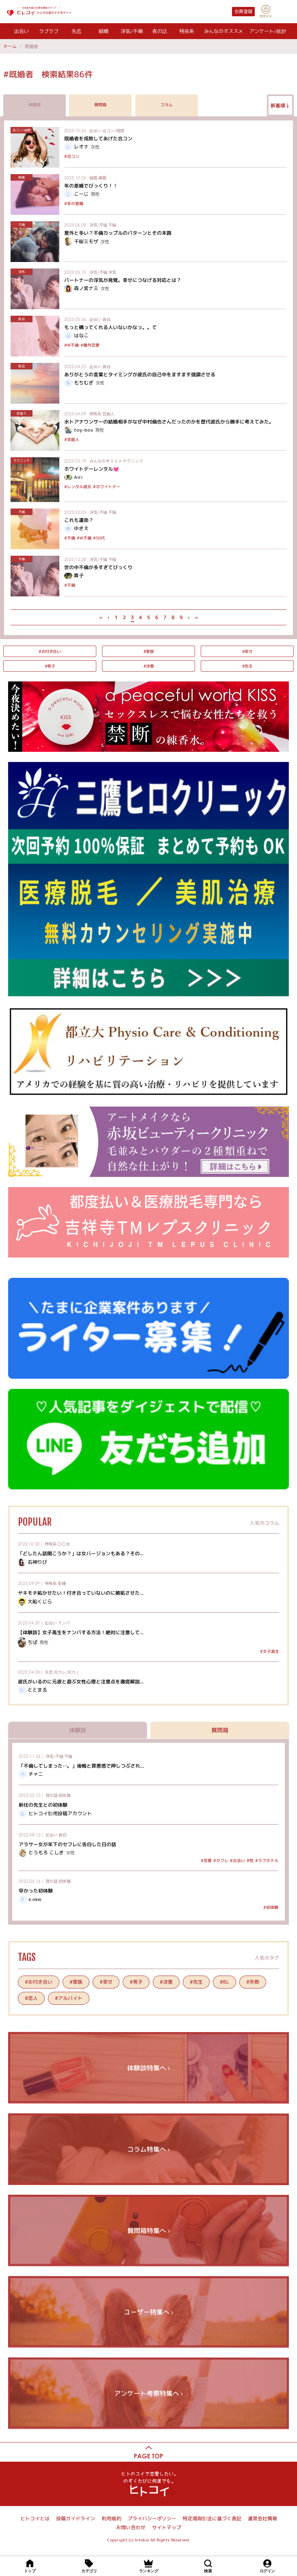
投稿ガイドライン (75, 2518)
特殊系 (187, 31)
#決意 (148, 666)
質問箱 (100, 104)
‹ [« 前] (108, 617)
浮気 (112, 272)
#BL (224, 1981)
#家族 (148, 651)
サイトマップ (166, 2527)
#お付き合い (50, 651)
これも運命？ (78, 520)
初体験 (65, 1795)
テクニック (133, 461)
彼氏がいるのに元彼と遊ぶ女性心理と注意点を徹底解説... (80, 1681)
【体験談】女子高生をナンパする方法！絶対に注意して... (80, 1632)
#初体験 (270, 1907)
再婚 (102, 178)
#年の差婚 (73, 203)
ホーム (10, 46)
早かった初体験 (36, 1890)
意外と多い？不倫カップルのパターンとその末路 (117, 232)
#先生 (247, 666)
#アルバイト (68, 1998)
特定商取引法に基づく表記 (212, 2518)
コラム (166, 104)
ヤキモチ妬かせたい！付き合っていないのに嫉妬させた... (80, 1592)
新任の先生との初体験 (43, 1804)
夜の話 (159, 31)
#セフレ (220, 1860)
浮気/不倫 (132, 31)
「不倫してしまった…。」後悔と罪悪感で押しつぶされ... (81, 1765)
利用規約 (111, 2518)
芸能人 (108, 413)
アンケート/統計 (267, 31)
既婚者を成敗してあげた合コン (98, 138)
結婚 (103, 31)
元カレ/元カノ (67, 1672)
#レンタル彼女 (77, 486)
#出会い (237, 1860)
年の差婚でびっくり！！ (91, 185)
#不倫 (69, 538)
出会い (21, 31)
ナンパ (64, 1623)
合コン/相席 (113, 130)
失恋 (76, 31)
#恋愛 (206, 1860)
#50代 (99, 538)
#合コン (71, 156)
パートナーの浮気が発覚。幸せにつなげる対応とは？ (122, 280)
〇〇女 (64, 1544)
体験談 (34, 104)
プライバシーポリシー (152, 2518)
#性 (250, 1860)
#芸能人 (71, 439)
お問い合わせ (130, 2527)
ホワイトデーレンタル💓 (91, 468)
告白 (106, 319)
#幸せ (247, 651)
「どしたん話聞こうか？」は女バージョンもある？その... (80, 1553)
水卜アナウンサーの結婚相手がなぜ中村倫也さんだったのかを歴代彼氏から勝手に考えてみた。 (169, 421)
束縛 (62, 1583)
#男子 (50, 666)
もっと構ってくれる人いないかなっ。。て (110, 327)
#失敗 (252, 1981)
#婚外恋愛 (90, 345)
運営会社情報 (262, 2518)
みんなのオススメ (223, 31)
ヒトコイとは (35, 2518)
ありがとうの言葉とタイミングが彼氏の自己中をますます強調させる (139, 374)
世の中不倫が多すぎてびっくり (98, 567)
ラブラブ (49, 31)
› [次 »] (188, 617)
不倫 (112, 225)
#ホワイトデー (106, 486)
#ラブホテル (266, 1860)
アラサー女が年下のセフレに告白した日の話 (67, 1844)
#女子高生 (269, 1651)
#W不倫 (71, 345)
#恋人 (31, 1998)
